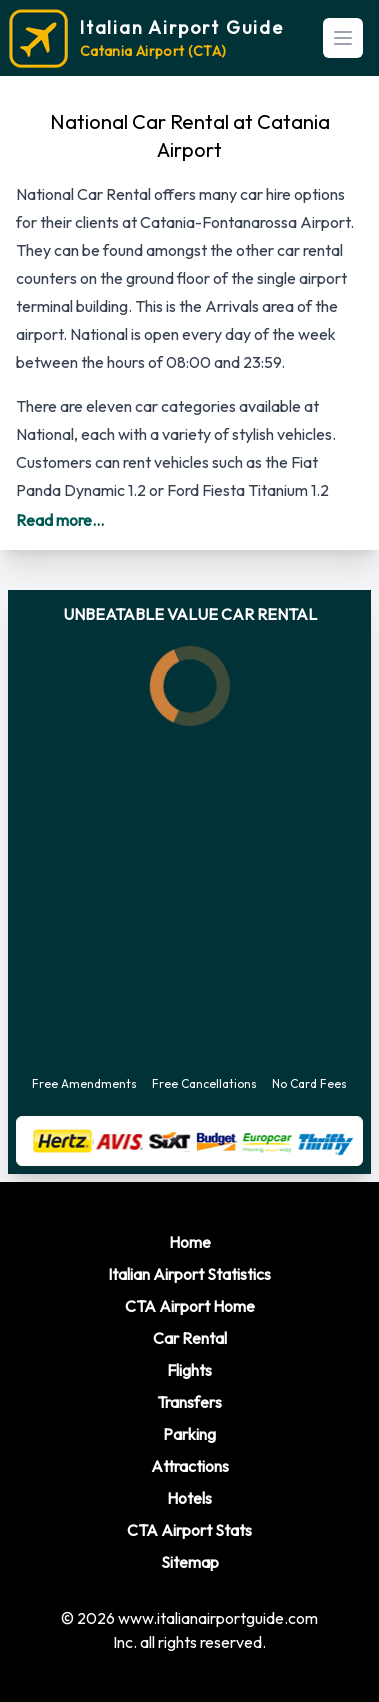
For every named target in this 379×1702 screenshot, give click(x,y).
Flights (189, 1370)
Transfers (189, 1402)
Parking (189, 1434)
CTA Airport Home (190, 1306)
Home (190, 1242)
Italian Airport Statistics (189, 1274)
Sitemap (190, 1562)
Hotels (189, 1498)
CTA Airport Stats (189, 1530)
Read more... (60, 520)
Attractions (190, 1466)
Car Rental (190, 1338)
